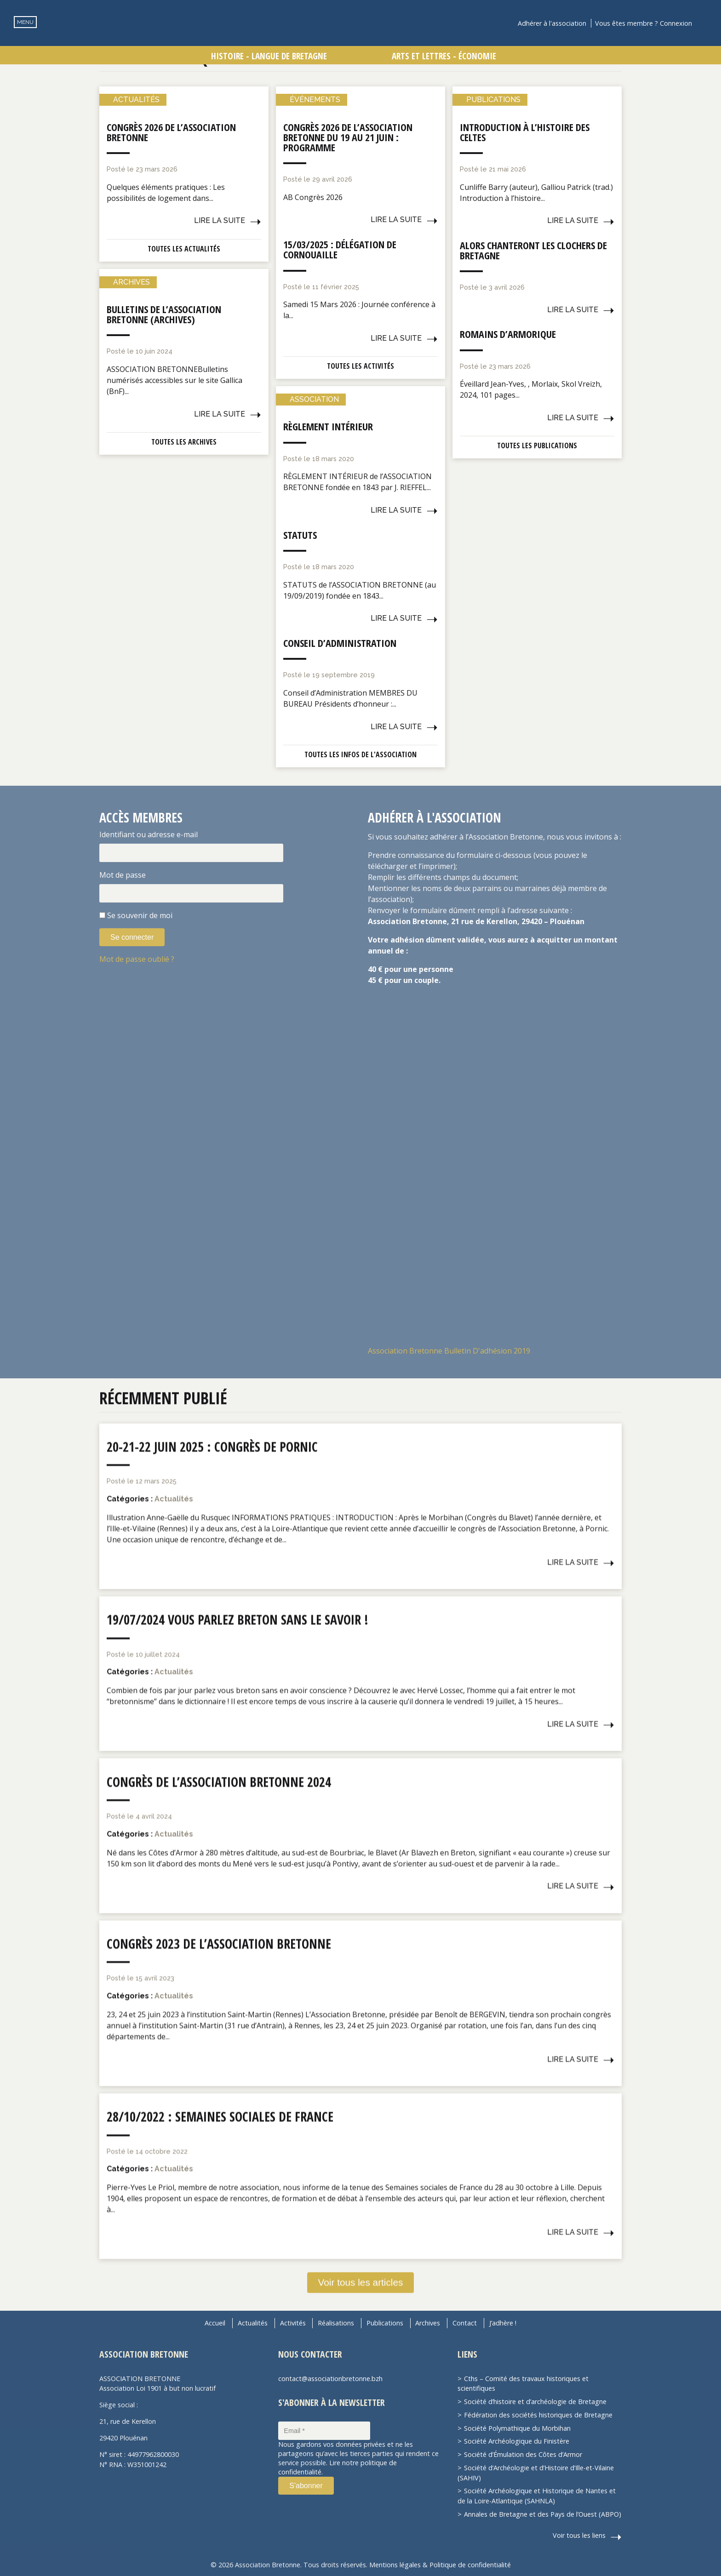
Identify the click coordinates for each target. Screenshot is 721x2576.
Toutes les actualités (184, 249)
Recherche (705, 23)
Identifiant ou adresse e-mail (148, 834)
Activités (293, 2323)
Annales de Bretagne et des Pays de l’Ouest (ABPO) (542, 2513)
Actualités (253, 2323)
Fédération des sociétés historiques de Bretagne (538, 2414)
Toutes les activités (360, 366)
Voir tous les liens (579, 2535)
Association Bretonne (360, 39)
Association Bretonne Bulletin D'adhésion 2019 (449, 1351)
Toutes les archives (184, 442)
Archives (427, 2323)
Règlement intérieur (328, 426)
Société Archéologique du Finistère (516, 2441)
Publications (384, 2323)
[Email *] (324, 2430)
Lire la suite (219, 220)
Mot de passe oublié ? (136, 959)
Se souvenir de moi (139, 915)
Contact (464, 2323)
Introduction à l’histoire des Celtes (524, 132)
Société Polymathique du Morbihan (517, 2427)
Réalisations (336, 2323)
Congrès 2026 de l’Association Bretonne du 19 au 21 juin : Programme (347, 137)
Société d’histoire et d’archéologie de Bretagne (535, 2401)
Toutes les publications (537, 445)
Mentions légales (395, 2564)
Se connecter (132, 937)
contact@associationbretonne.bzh (330, 2378)
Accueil (215, 2323)
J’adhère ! (502, 2323)
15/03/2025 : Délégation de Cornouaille (339, 249)
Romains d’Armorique (508, 334)
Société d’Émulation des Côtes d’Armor (523, 2454)
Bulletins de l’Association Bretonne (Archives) (164, 314)
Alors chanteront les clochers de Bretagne (533, 250)
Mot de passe (122, 875)
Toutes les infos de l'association (360, 754)
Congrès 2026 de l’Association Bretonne (171, 132)
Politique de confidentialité (470, 2564)
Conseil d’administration (339, 643)
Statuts (300, 535)
